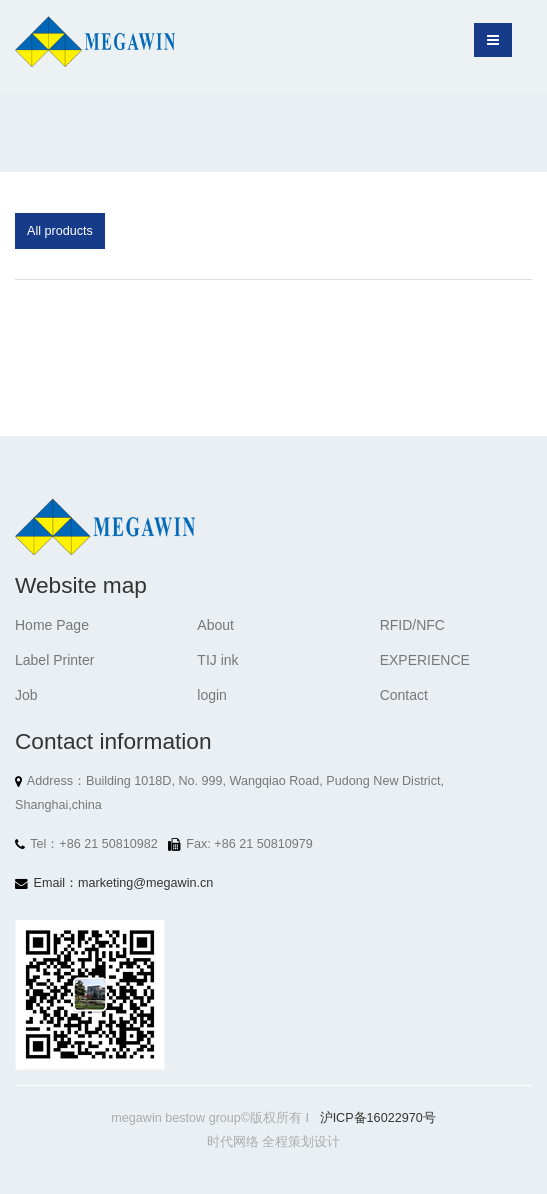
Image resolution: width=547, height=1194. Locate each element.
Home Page (52, 625)
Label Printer (54, 660)
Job (26, 695)
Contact (404, 695)
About (215, 625)
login (212, 695)
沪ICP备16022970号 (378, 1118)
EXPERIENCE (425, 660)
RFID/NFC (412, 625)
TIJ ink (217, 660)
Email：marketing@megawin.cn (124, 883)
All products (60, 231)
